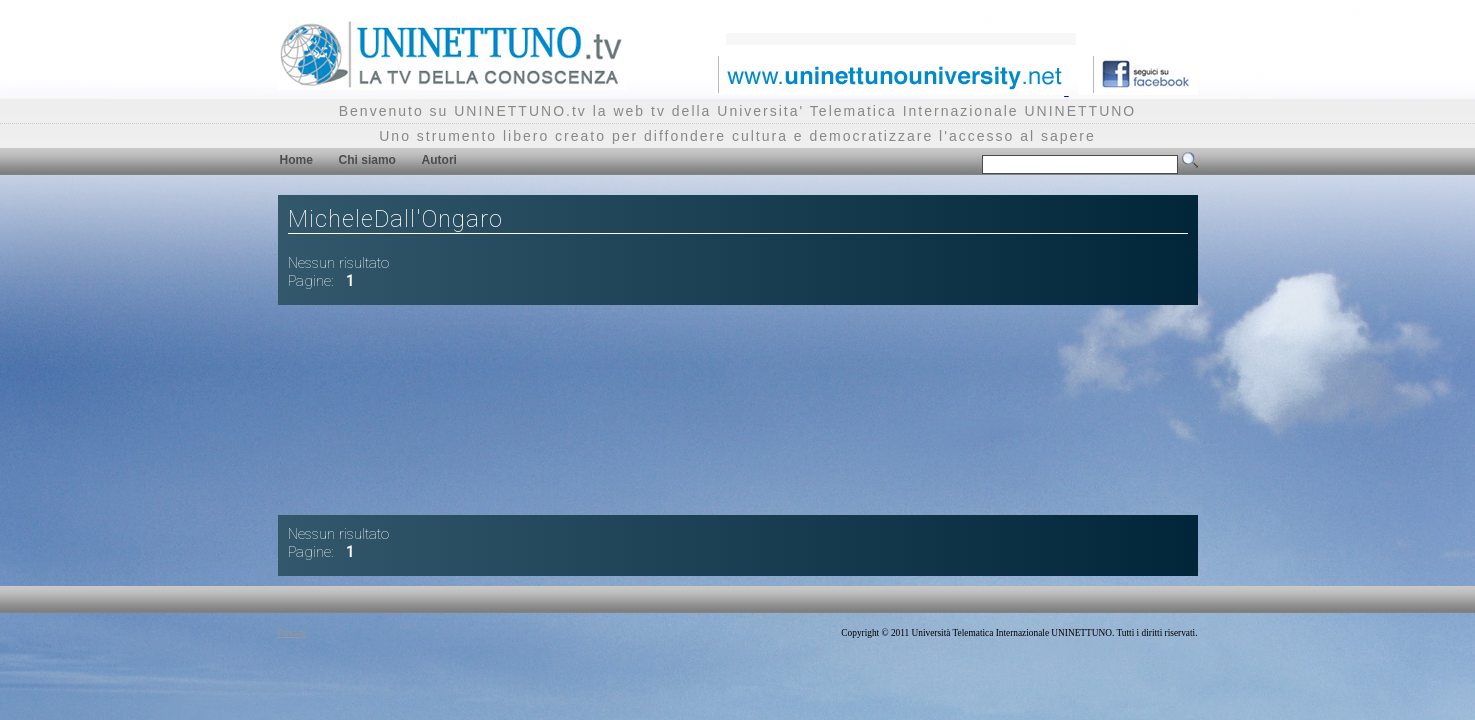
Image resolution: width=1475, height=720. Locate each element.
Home (296, 160)
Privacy (292, 633)
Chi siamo (367, 160)
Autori (439, 160)
